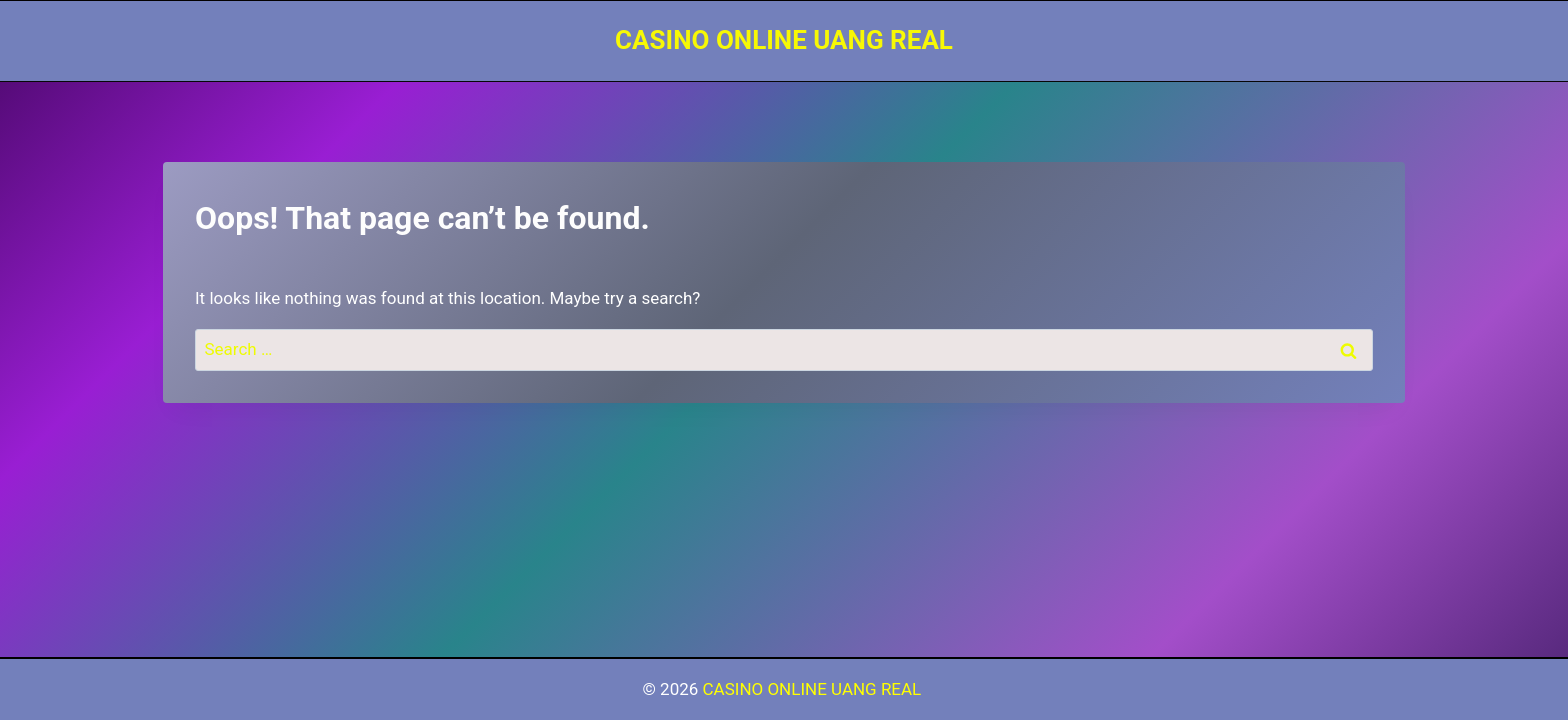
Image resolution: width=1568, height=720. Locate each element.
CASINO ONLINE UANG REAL (814, 689)
